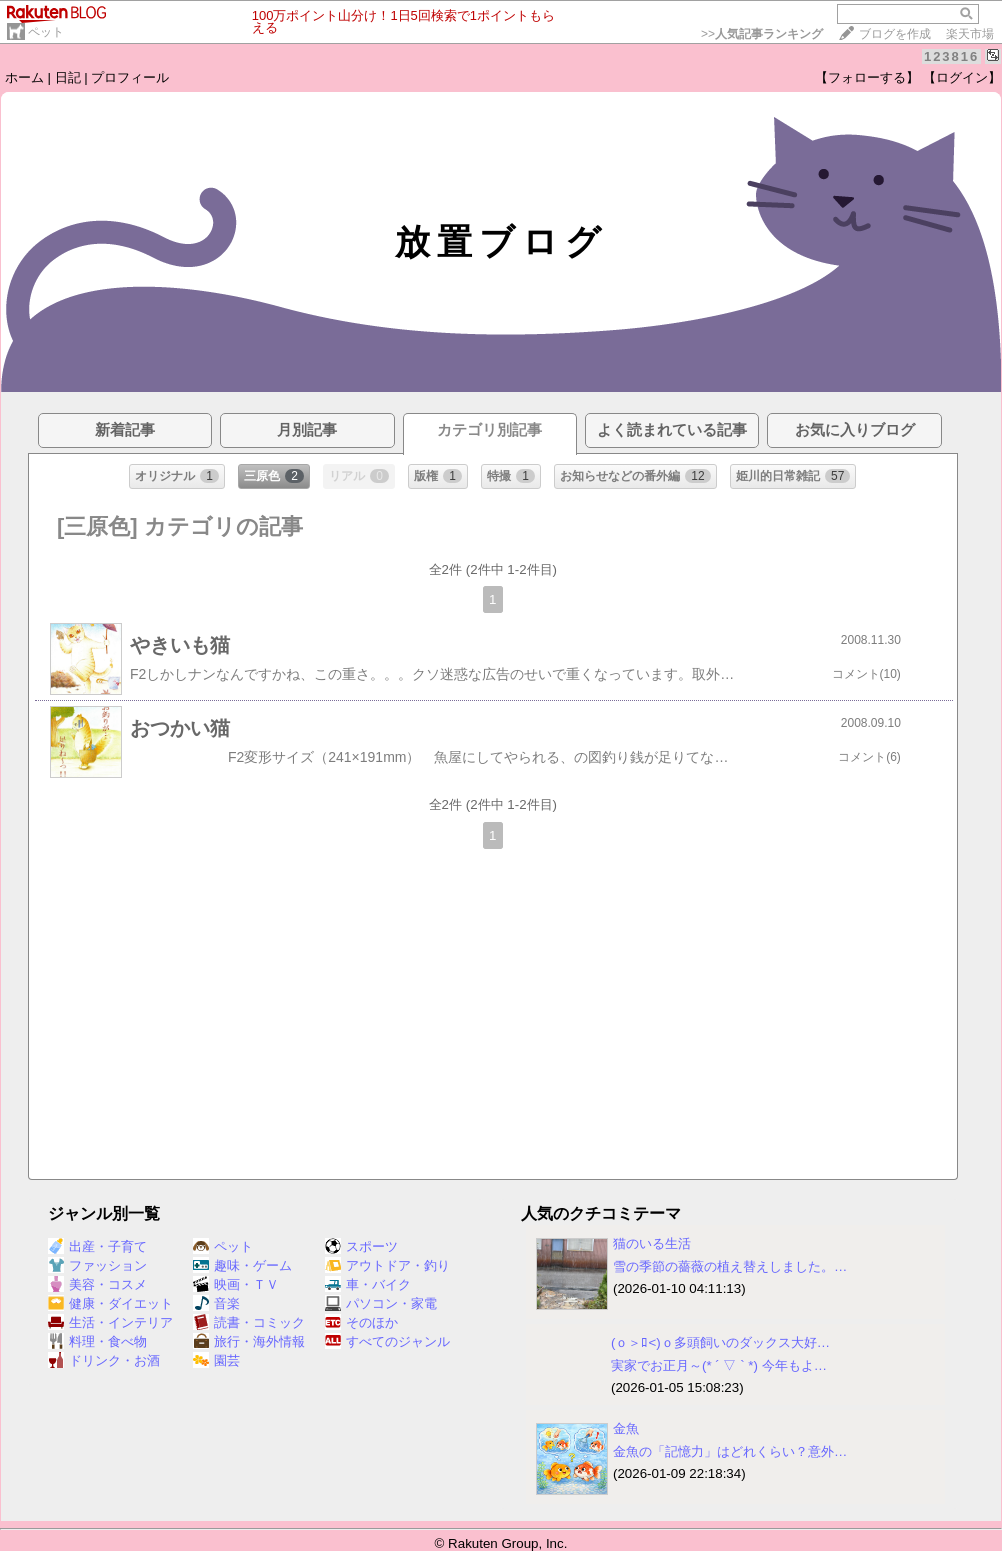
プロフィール (130, 77)
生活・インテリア (110, 1322)
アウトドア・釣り (387, 1265)
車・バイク (368, 1284)
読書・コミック (249, 1322)
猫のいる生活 (652, 1243)
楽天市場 (970, 34)
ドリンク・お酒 (104, 1360)
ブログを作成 (895, 34)
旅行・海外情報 (249, 1341)
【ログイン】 (962, 77)
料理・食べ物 (97, 1341)
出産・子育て (97, 1246)
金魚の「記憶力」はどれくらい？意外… (730, 1451)
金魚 (626, 1428)
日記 (68, 77)
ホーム (24, 77)
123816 (951, 56)
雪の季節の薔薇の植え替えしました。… (730, 1266)
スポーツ (361, 1246)
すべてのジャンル (387, 1341)
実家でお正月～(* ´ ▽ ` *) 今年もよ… (719, 1365)
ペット (46, 32)
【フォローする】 (867, 77)
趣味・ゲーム (242, 1265)
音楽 (216, 1303)
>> (762, 34)
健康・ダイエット (110, 1303)
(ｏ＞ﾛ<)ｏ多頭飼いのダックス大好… (720, 1342)
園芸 (216, 1360)
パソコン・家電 (381, 1303)
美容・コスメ (97, 1284)
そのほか (361, 1322)
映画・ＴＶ (236, 1284)
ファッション (97, 1265)
